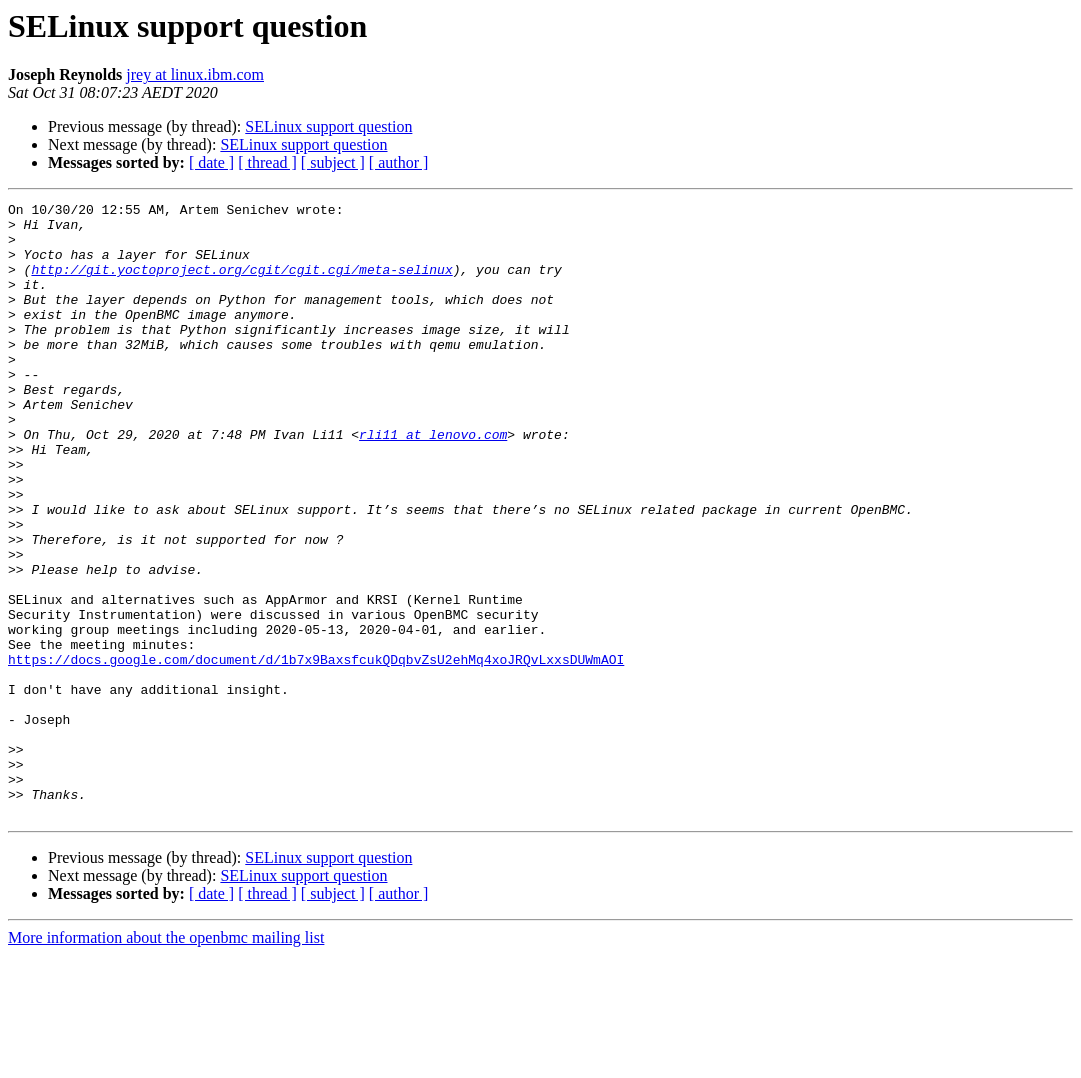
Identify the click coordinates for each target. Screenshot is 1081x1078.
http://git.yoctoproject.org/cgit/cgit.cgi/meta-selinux (241, 284)
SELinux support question (328, 126)
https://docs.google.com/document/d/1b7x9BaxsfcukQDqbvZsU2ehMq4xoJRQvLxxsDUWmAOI (316, 752)
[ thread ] (267, 162)
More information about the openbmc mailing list (166, 1060)
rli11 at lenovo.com (433, 482)
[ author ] (399, 162)
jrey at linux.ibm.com (195, 74)
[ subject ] (333, 162)
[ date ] (211, 162)
